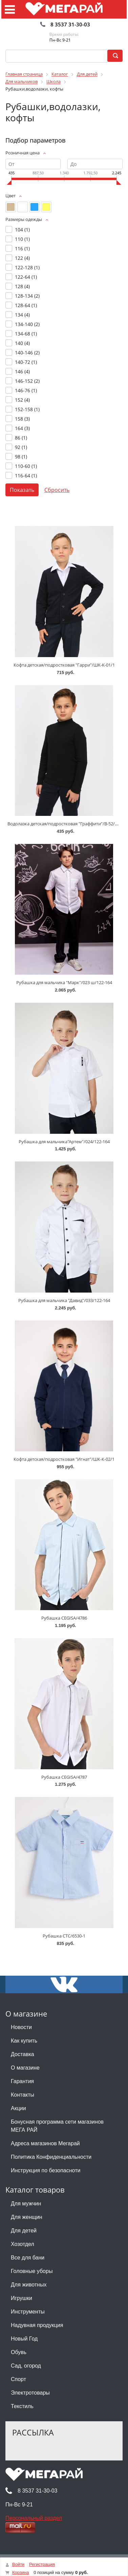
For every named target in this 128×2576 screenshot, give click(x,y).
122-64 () (26, 277)
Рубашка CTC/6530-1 (64, 1936)
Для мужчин (26, 2203)
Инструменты (28, 2312)
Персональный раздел (33, 2518)
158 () (22, 419)
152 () (22, 400)
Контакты (22, 2095)
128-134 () (27, 296)
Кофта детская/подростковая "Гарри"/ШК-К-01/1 (64, 665)
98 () (21, 456)
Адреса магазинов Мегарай (45, 2143)
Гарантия (22, 2081)
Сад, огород (26, 2366)
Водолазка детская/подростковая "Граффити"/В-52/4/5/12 (67, 824)
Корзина (20, 2572)
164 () (22, 428)
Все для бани (27, 2257)
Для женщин (26, 2217)
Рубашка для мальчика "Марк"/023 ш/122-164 (64, 982)
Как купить (24, 2041)
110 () (22, 239)
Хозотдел (22, 2244)
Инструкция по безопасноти (45, 2170)
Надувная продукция (37, 2325)
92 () (21, 447)
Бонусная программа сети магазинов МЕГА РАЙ (57, 2126)
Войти (18, 2564)
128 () (22, 286)
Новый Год (24, 2339)
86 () (21, 437)
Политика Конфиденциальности (51, 2157)
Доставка (22, 2054)
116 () (22, 248)
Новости (21, 2027)
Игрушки (21, 2298)
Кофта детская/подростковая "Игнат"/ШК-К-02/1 (64, 1459)
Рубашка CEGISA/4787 (64, 1777)
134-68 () (26, 333)
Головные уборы (31, 2271)
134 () (22, 314)
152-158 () (27, 409)
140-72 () (26, 362)
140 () (22, 343)
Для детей (24, 2230)
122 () (22, 258)
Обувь (18, 2352)
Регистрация (42, 2564)
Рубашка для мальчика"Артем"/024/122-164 (64, 1142)
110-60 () (26, 466)
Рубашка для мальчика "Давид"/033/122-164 (64, 1300)
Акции (18, 2108)
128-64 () (26, 305)
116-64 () (26, 475)
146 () (22, 371)
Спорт (18, 2379)
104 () (22, 229)
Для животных (28, 2284)
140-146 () (27, 352)
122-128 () (27, 267)
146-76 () (26, 390)
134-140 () (27, 324)
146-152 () (27, 381)
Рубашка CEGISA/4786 (64, 1618)
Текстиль (22, 2406)
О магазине (25, 2068)
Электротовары (30, 2393)
